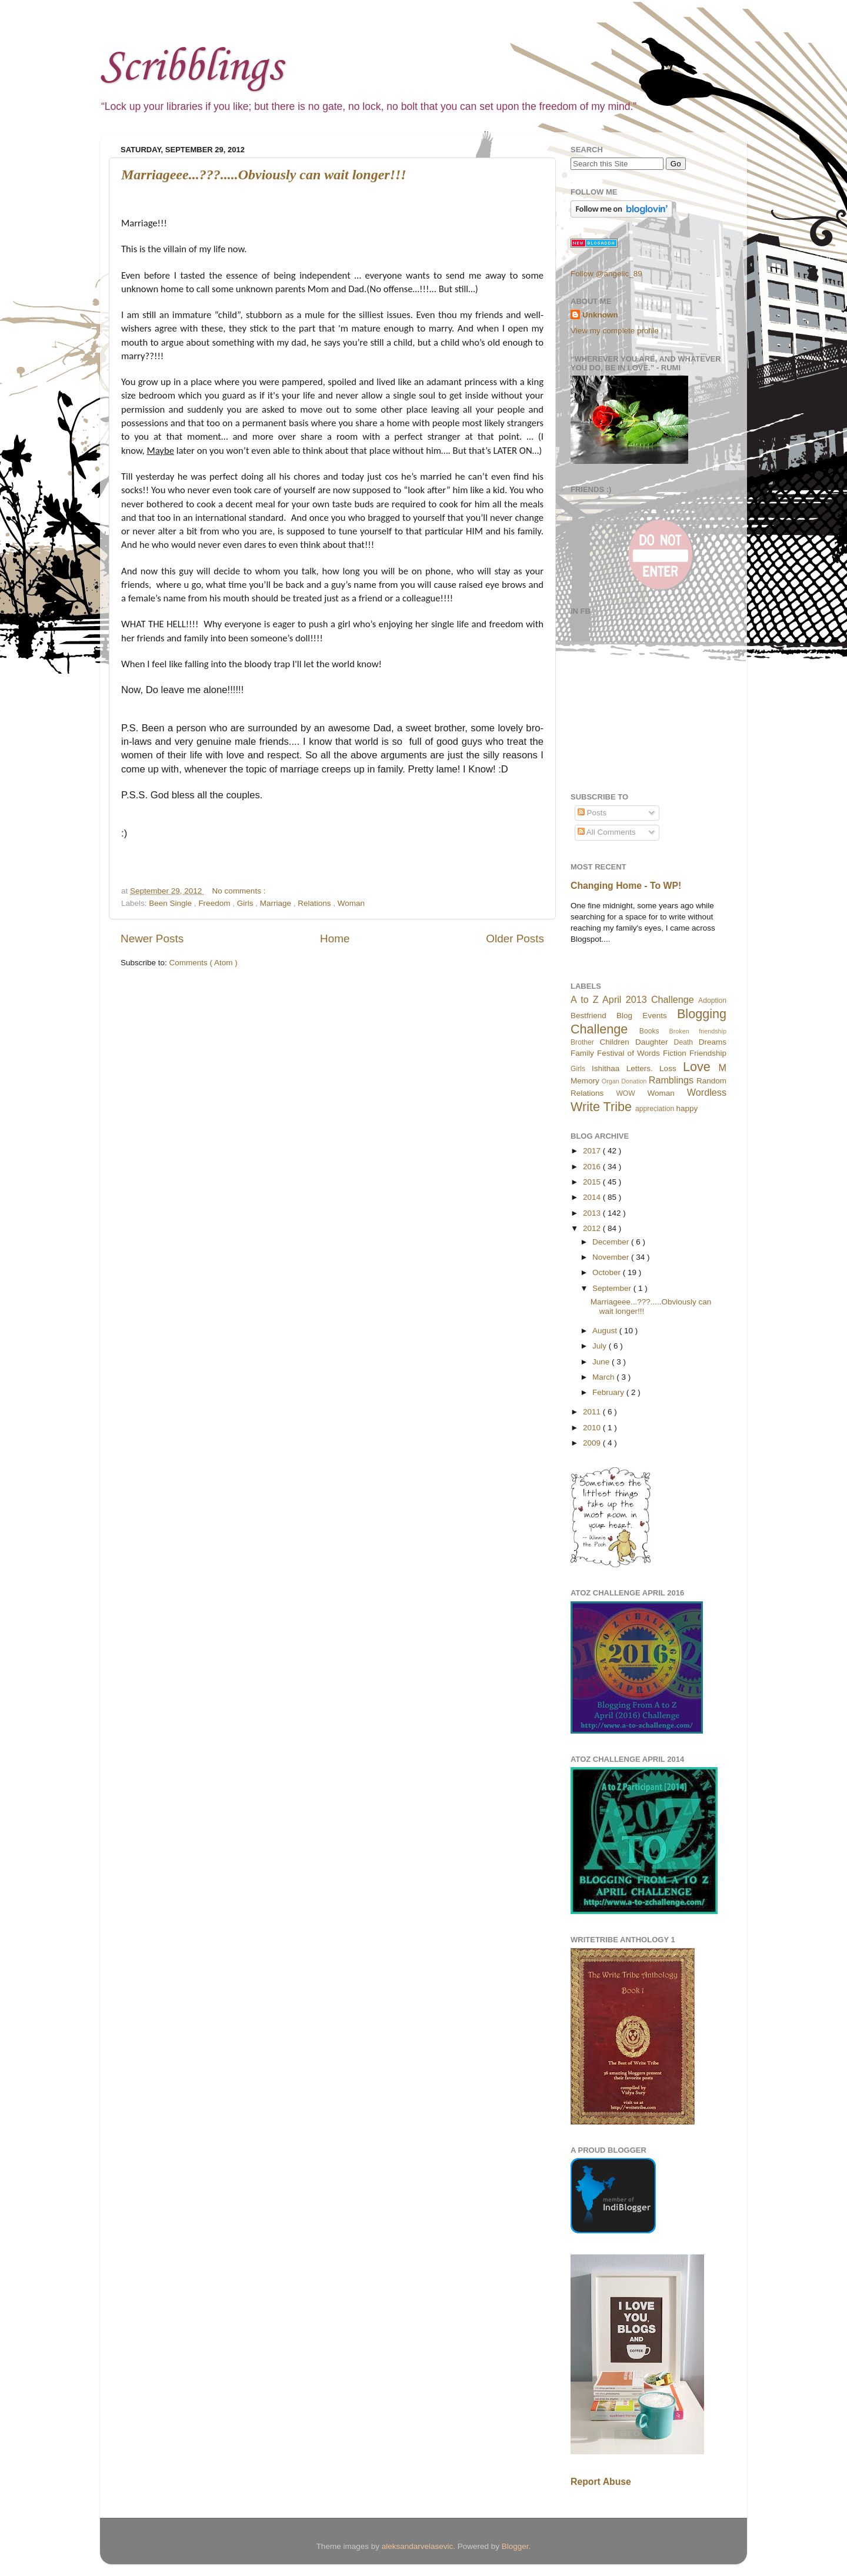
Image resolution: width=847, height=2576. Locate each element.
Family (582, 1053)
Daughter (651, 1042)
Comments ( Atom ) (203, 962)
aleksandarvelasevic (417, 2546)
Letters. (639, 1068)
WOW (625, 1093)
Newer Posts (152, 938)
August (605, 1330)
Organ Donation (624, 1081)
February (609, 1392)
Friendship (707, 1053)
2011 (593, 1411)
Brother (582, 1042)
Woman (351, 903)
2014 (593, 1197)
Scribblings (191, 67)
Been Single (171, 903)
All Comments (607, 832)
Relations (315, 903)
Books (649, 1031)
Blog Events (641, 1015)
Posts (592, 812)
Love (697, 1066)
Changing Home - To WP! (626, 886)
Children (614, 1042)
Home (334, 938)
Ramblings (671, 1080)
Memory (585, 1080)
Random (711, 1080)
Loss (667, 1068)
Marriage (277, 903)
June (602, 1361)
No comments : (239, 890)
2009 (593, 1442)
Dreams (712, 1042)
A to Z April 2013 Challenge (632, 999)
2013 (593, 1213)
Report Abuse (601, 2482)
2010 (593, 1427)
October (607, 1272)
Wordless (706, 1092)
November (611, 1257)
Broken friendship (697, 1031)
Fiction (674, 1053)
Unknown (600, 314)
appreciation (654, 1109)
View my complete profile (615, 330)
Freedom (215, 903)
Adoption (712, 1000)
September (612, 1288)
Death (683, 1042)
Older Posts (515, 938)
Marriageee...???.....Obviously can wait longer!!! (263, 174)
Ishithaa (605, 1068)
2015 (593, 1181)
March (604, 1377)
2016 (593, 1166)
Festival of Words (628, 1053)
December (611, 1241)
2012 (593, 1228)
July (600, 1345)
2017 (593, 1150)
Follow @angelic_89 (606, 273)
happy (687, 1108)
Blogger (515, 2546)
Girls (246, 903)
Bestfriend (588, 1015)
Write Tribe (601, 1106)
